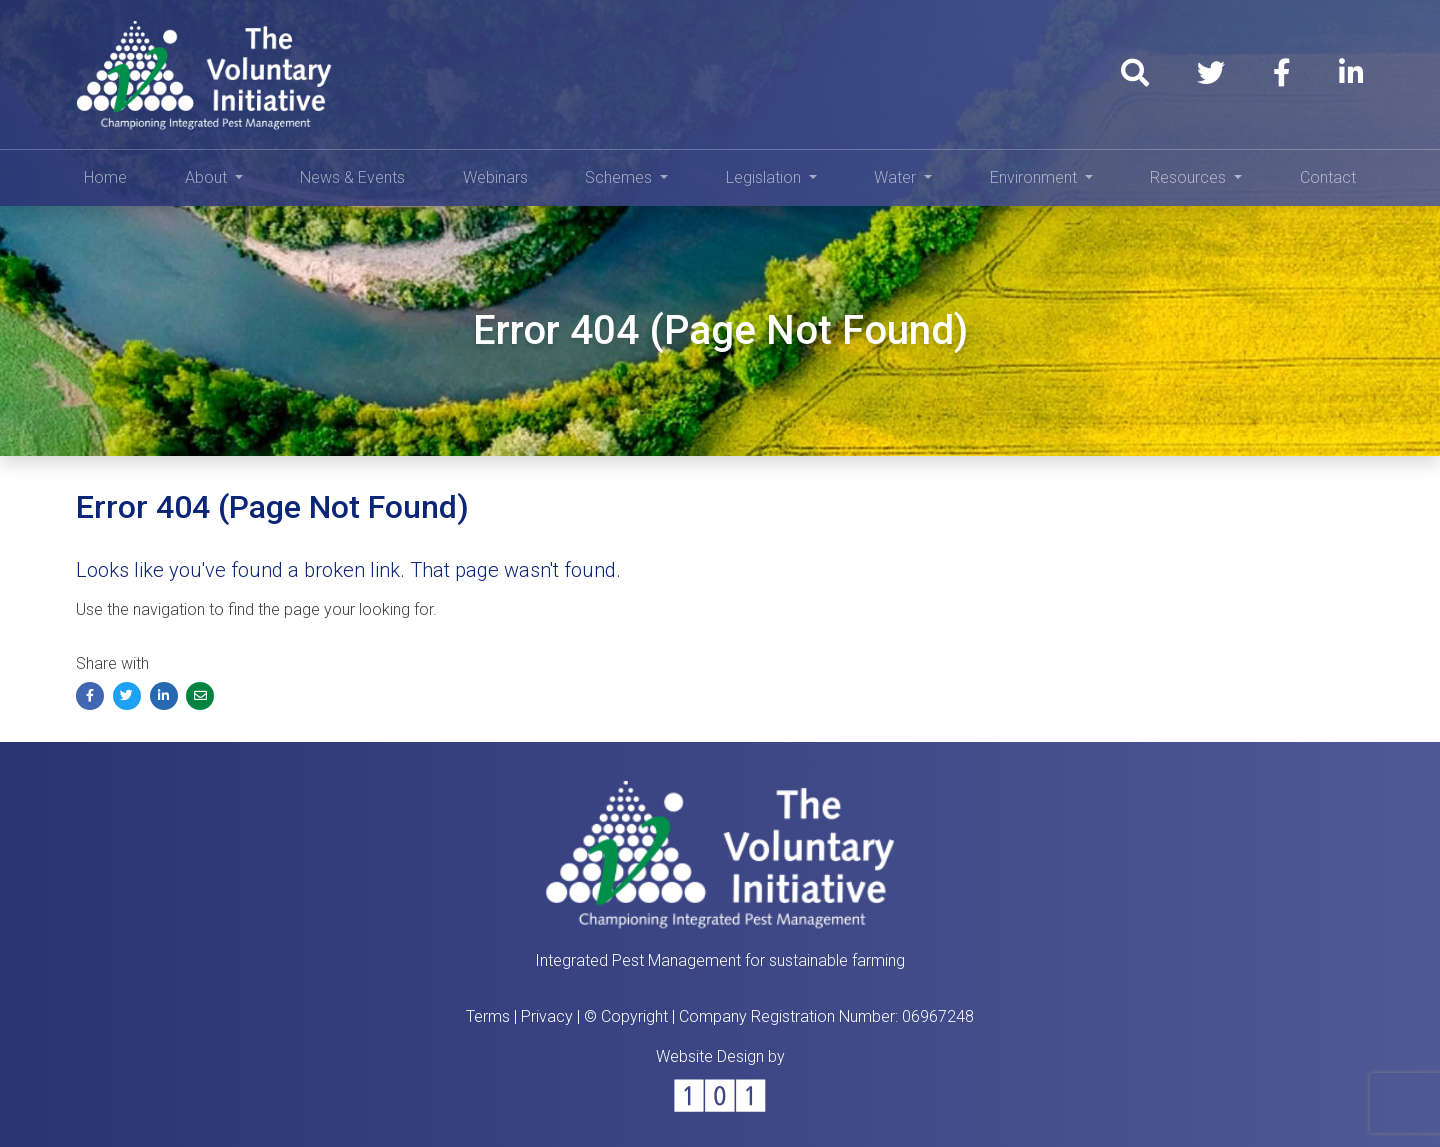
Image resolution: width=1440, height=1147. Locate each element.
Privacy (547, 1016)
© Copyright (626, 1016)
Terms (488, 1016)
